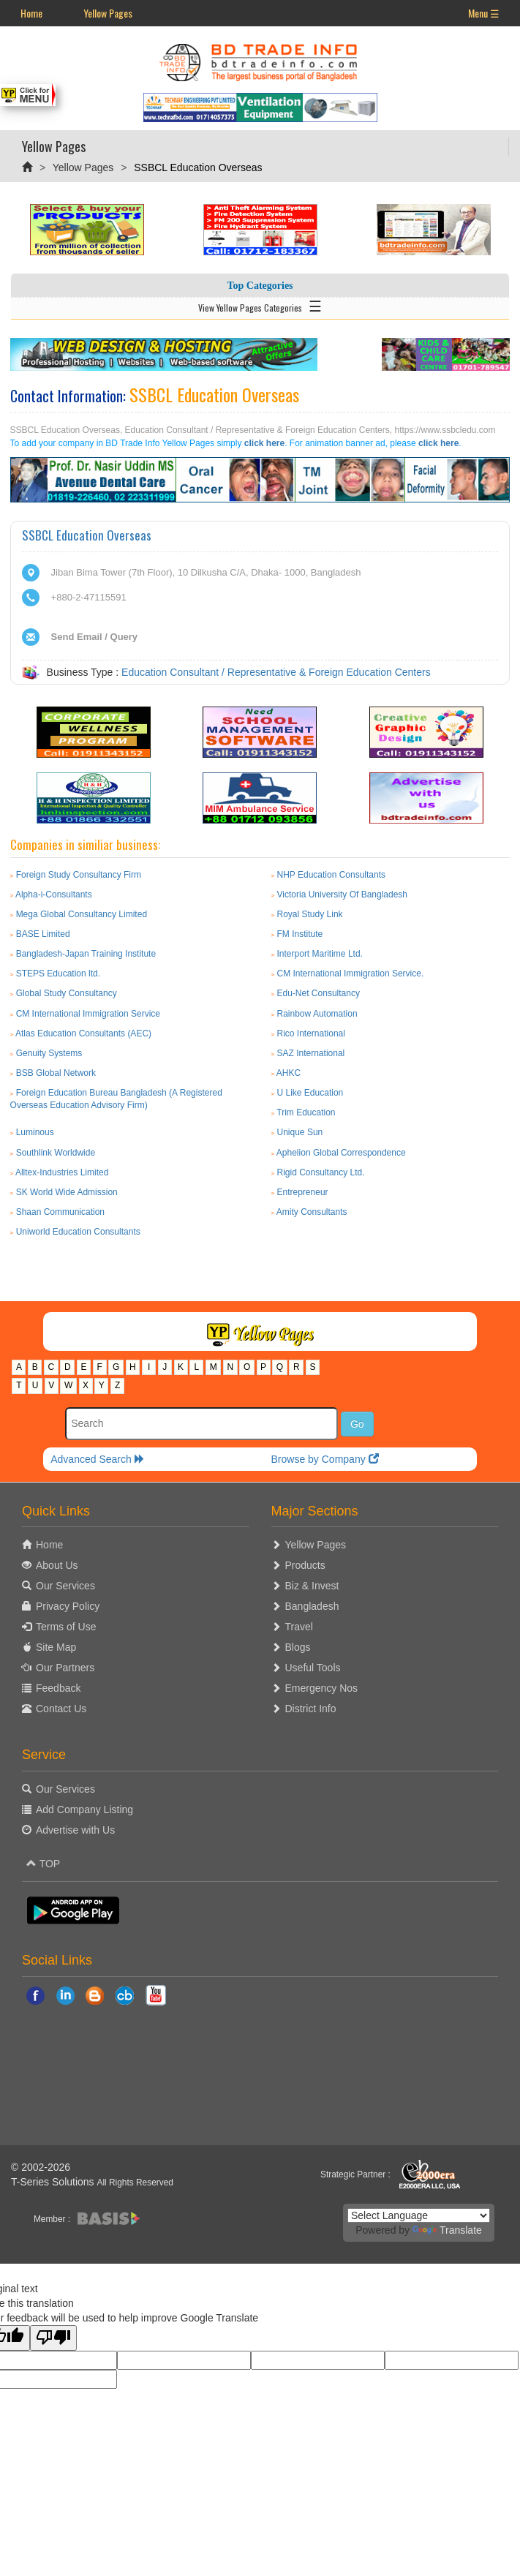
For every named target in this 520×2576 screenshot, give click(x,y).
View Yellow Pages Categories (260, 305)
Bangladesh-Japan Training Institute (86, 954)
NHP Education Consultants (331, 875)
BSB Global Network (56, 1073)
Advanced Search (97, 1459)
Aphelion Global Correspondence (341, 1153)
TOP (43, 1863)
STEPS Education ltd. (58, 973)
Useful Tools (313, 1667)
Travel (299, 1626)
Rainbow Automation (317, 1014)
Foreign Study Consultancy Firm (78, 875)
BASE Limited (43, 934)
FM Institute (300, 934)
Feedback (58, 1688)
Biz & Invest (312, 1586)
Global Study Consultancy (66, 993)
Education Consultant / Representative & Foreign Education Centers (276, 672)
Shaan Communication (60, 1212)
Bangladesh (312, 1606)
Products (305, 1565)
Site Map (56, 1647)
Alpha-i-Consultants (53, 894)
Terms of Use (66, 1626)
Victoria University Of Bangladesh (342, 894)
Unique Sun (300, 1132)
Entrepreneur (302, 1192)
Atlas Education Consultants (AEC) (83, 1033)
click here (264, 443)
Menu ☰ (484, 12)
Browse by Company (325, 1459)
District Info (310, 1708)
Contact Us (61, 1708)
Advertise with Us (75, 1830)
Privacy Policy (67, 1606)
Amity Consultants (311, 1212)
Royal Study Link (310, 914)
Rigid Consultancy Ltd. (321, 1172)
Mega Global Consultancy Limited (81, 914)
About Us (57, 1565)
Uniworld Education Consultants (78, 1232)
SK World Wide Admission (67, 1192)
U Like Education (310, 1093)
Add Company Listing (84, 1809)
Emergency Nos (321, 1688)
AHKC (288, 1073)
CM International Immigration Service (88, 1014)
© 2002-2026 (40, 2167)
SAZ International (311, 1053)
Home (31, 12)
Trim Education (305, 1112)
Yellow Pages (107, 12)
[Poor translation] (53, 2338)
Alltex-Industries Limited (61, 1172)
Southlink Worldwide (56, 1153)
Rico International (311, 1033)
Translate (447, 2230)
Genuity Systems (49, 1053)
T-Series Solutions (54, 2182)
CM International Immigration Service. (350, 973)
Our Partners (65, 1667)
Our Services (65, 1586)
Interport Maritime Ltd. (320, 954)
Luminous (35, 1132)
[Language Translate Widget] (418, 2215)
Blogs (298, 1647)
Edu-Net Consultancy (318, 993)
